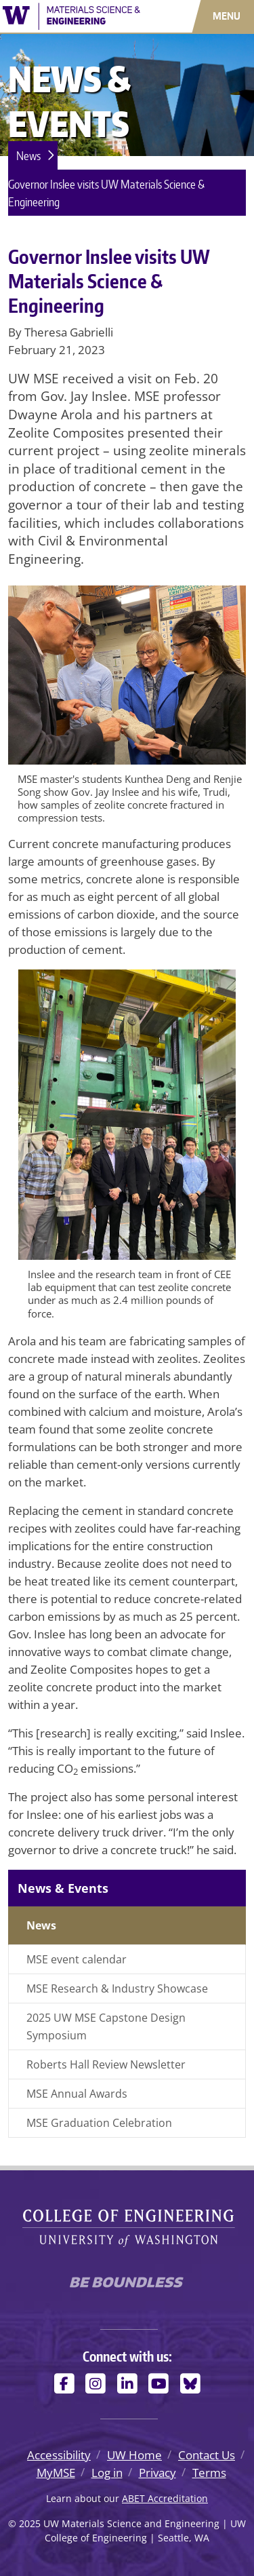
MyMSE (56, 2472)
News (28, 155)
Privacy (157, 2472)
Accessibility (59, 2455)
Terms (209, 2472)
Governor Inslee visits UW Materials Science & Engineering (106, 192)
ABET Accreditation (165, 2498)
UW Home (134, 2455)
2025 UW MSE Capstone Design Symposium (106, 2026)
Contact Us (206, 2455)
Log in (107, 2472)
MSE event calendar (76, 1959)
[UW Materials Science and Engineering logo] (71, 14)
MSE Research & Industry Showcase (117, 1988)
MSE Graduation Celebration (99, 2122)
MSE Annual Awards (76, 2093)
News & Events (63, 1888)
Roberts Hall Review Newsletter (106, 2064)
